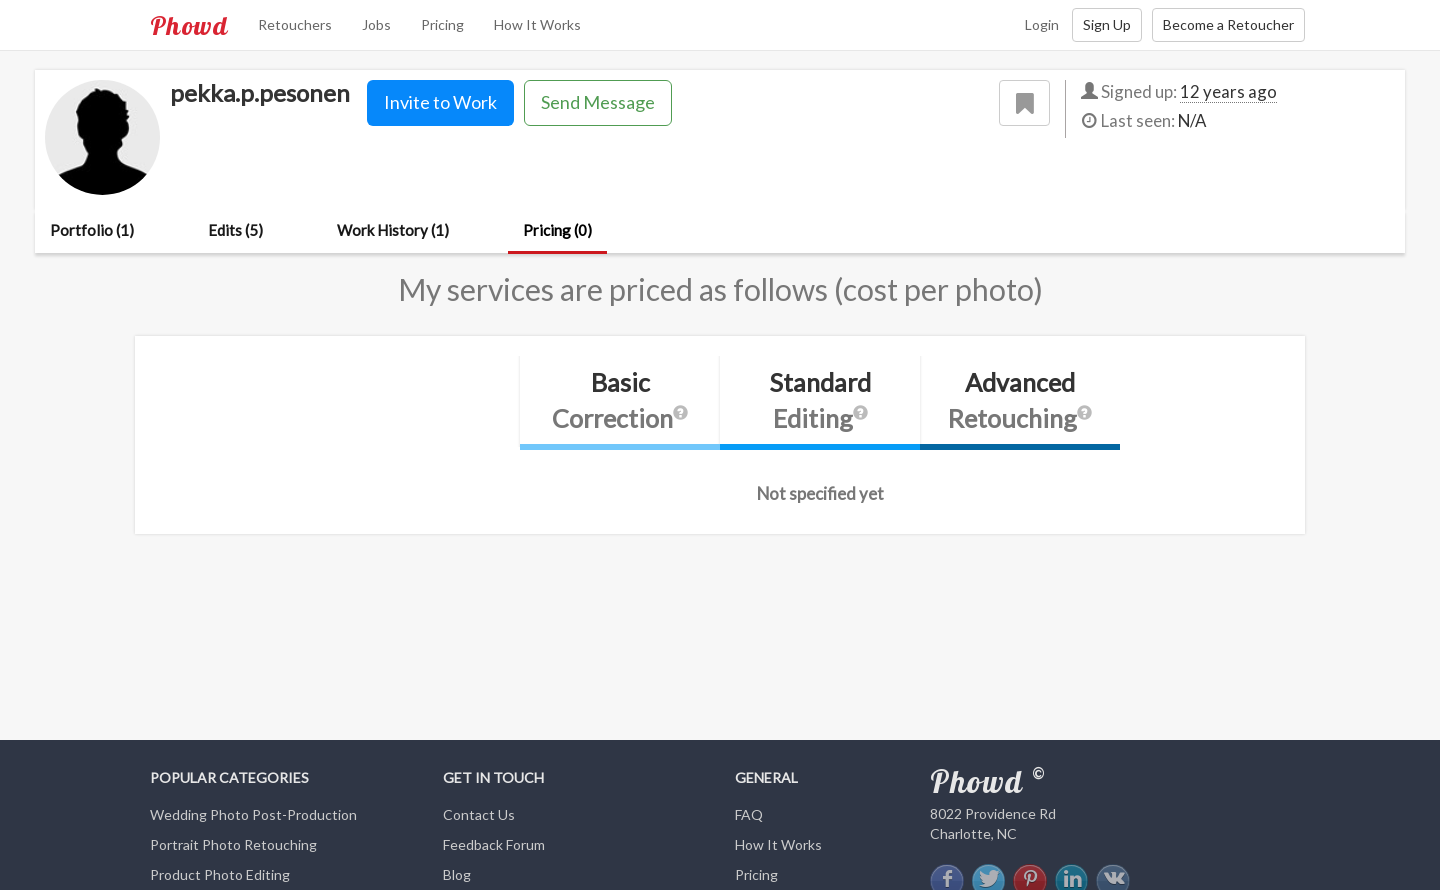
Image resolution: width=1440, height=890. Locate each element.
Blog (457, 874)
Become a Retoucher (1228, 24)
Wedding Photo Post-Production (253, 814)
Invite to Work (440, 102)
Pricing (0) (557, 230)
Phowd (189, 25)
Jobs (376, 24)
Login (1042, 24)
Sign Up (1107, 24)
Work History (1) (393, 230)
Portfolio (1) (92, 230)
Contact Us (479, 814)
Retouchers (295, 24)
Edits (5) (235, 230)
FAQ (749, 814)
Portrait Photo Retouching (233, 844)
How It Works (537, 24)
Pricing (442, 24)
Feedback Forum (494, 844)
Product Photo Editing (220, 874)
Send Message (598, 102)
